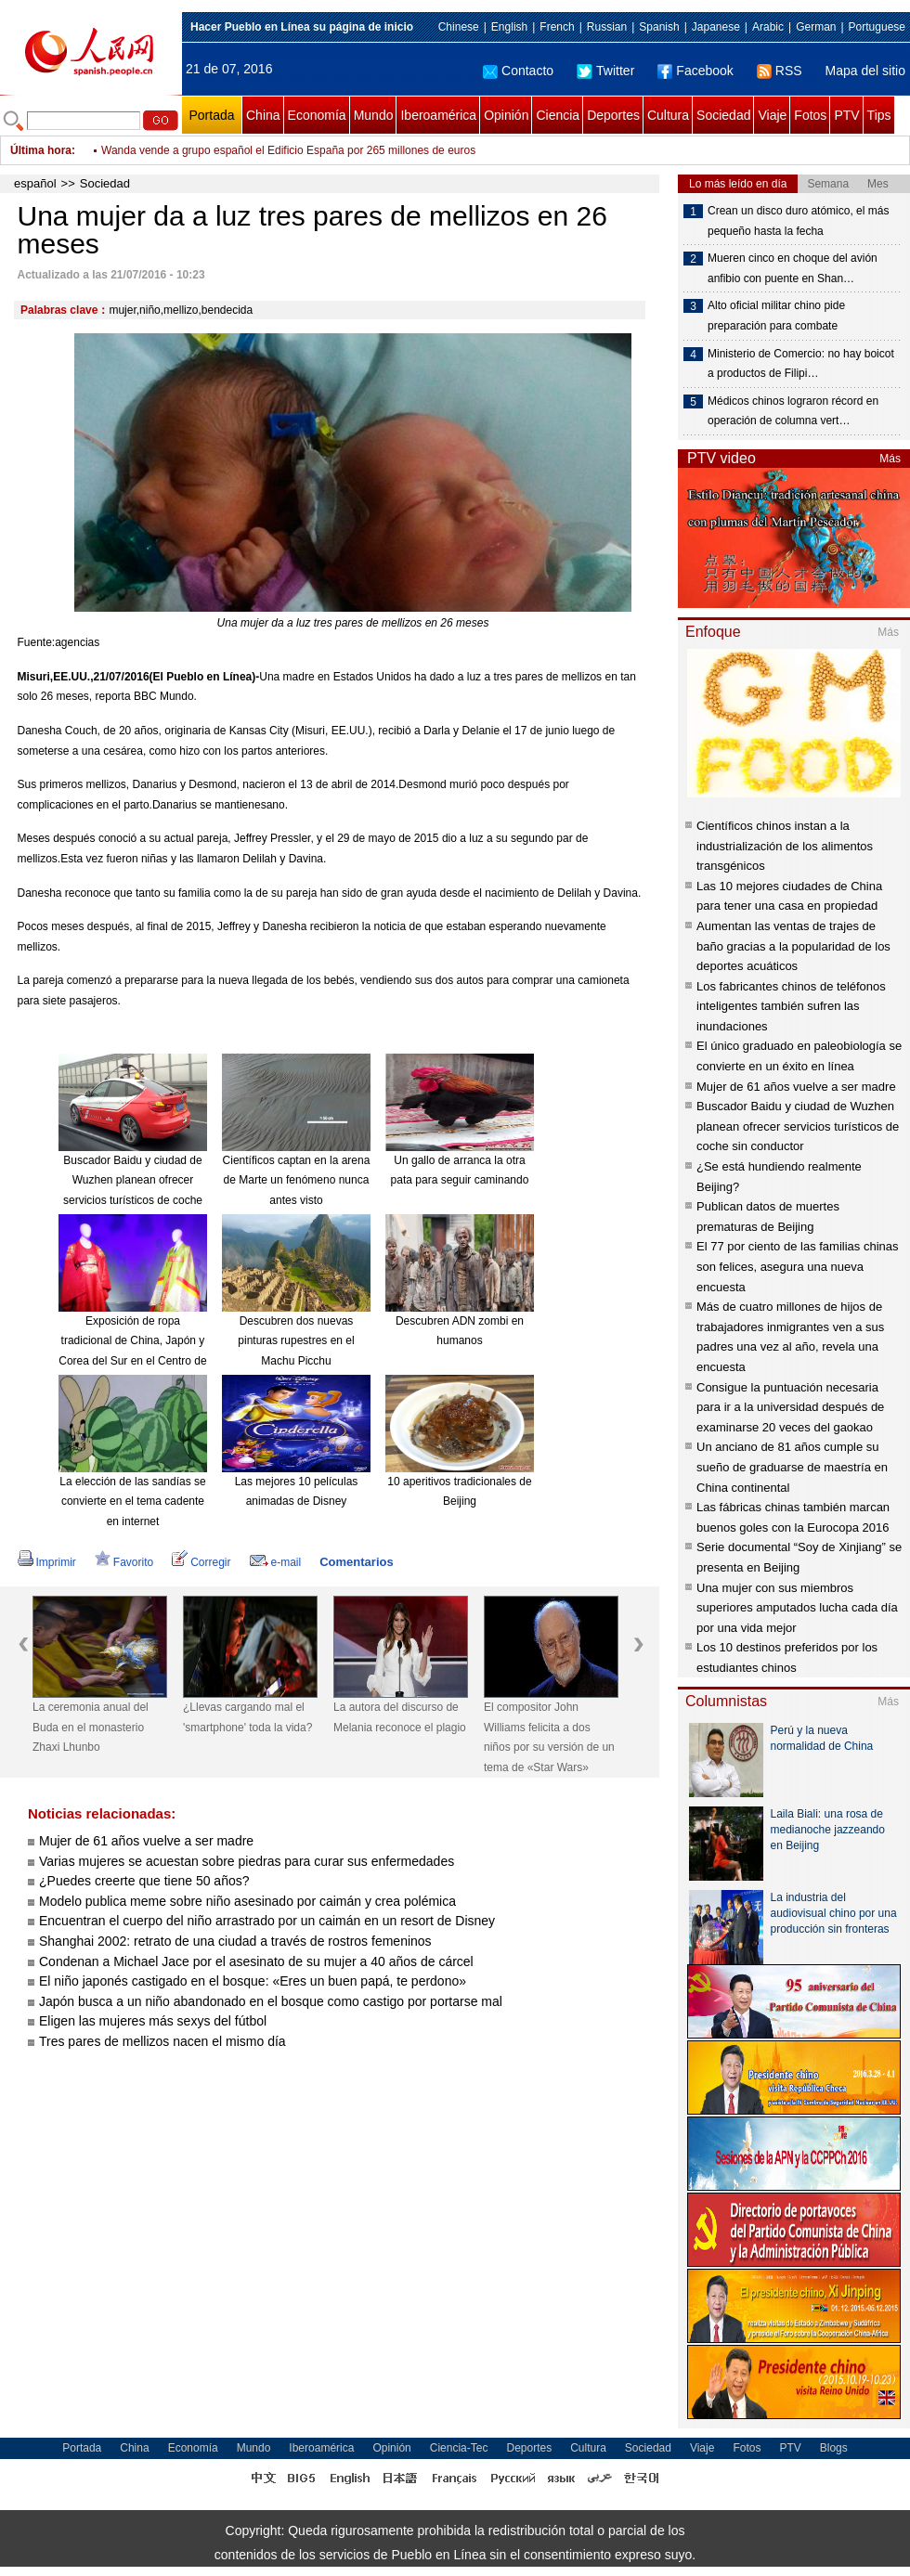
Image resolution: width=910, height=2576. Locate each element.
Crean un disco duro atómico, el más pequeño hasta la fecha (798, 221)
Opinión (506, 115)
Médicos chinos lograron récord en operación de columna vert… (793, 411)
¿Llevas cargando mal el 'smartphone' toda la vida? (247, 1717)
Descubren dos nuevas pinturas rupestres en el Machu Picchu (296, 1340)
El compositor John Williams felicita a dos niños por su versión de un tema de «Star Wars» (549, 1737)
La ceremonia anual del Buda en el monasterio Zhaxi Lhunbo (90, 1727)
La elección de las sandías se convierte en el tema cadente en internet (132, 1501)
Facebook (695, 70)
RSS (779, 70)
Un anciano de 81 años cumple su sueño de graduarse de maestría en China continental (792, 1467)
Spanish (659, 26)
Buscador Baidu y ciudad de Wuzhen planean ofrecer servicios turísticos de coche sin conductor (797, 1126)
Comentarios (356, 1562)
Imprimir (47, 1562)
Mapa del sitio (865, 70)
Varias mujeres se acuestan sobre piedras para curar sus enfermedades (246, 1861)
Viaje (772, 115)
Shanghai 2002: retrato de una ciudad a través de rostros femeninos (235, 1941)
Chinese (458, 26)
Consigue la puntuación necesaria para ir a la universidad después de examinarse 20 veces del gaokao (790, 1407)
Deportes (613, 115)
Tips (879, 115)
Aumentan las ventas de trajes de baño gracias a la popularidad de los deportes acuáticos (793, 946)
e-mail (276, 1562)
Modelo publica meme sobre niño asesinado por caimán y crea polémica (247, 1901)
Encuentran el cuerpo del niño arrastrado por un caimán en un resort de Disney (267, 1920)
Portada (211, 115)
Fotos (810, 115)
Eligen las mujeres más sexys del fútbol (152, 2020)
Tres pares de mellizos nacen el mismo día (162, 2041)
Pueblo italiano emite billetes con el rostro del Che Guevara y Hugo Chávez (287, 141)
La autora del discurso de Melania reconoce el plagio (399, 1717)
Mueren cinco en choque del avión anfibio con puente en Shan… (793, 268)
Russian (607, 26)
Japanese (716, 26)
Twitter (605, 70)
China (263, 115)
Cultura (668, 115)
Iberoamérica (438, 115)
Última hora (41, 150)
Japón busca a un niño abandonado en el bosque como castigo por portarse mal (270, 2001)
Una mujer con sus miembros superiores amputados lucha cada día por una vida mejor (797, 1608)
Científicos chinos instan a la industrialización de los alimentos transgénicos (784, 846)
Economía (317, 115)
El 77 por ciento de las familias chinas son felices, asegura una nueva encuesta (797, 1266)
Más (890, 458)
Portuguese (877, 26)
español (35, 183)
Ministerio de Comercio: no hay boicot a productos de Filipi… (801, 364)
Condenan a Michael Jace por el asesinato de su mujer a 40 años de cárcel (256, 1961)
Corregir (201, 1562)
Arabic (768, 26)
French (557, 26)
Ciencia (557, 115)
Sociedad (723, 115)
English (509, 26)
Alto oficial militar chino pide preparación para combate (776, 315)
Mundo (374, 115)
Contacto (518, 70)
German (816, 26)
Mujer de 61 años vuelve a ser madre (146, 1840)
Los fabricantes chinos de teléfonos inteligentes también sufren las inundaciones (791, 1006)
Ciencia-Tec (459, 2447)
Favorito (124, 1562)
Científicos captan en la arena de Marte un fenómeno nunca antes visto (296, 1180)
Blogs (834, 2447)
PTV (846, 115)
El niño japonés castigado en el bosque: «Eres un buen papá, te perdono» (252, 1981)
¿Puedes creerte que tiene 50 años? (144, 1880)
